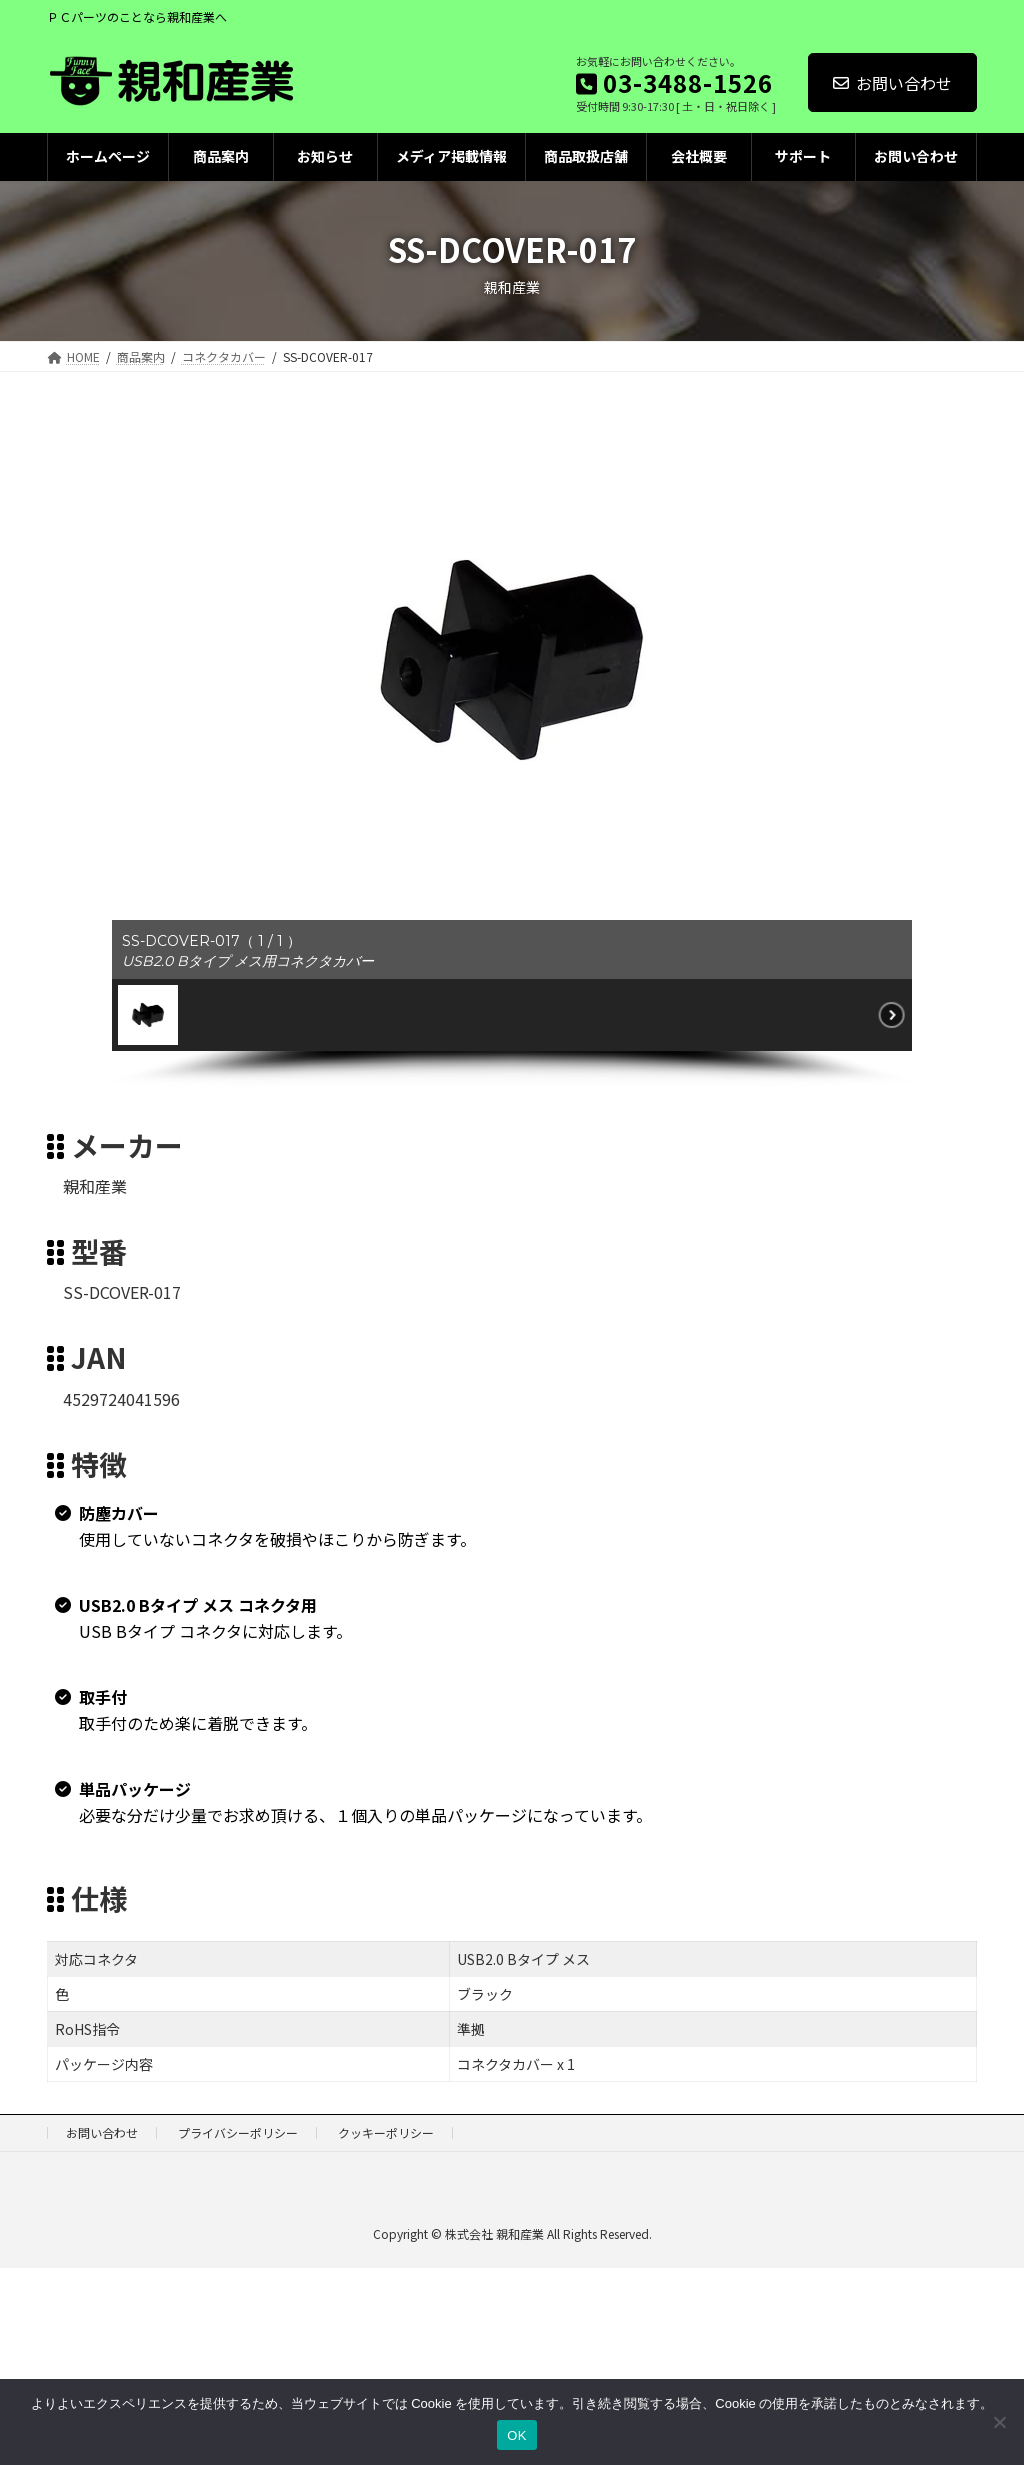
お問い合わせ (892, 83)
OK (516, 2435)
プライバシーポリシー (238, 2132)
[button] (148, 1015)
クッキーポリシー (386, 2132)
